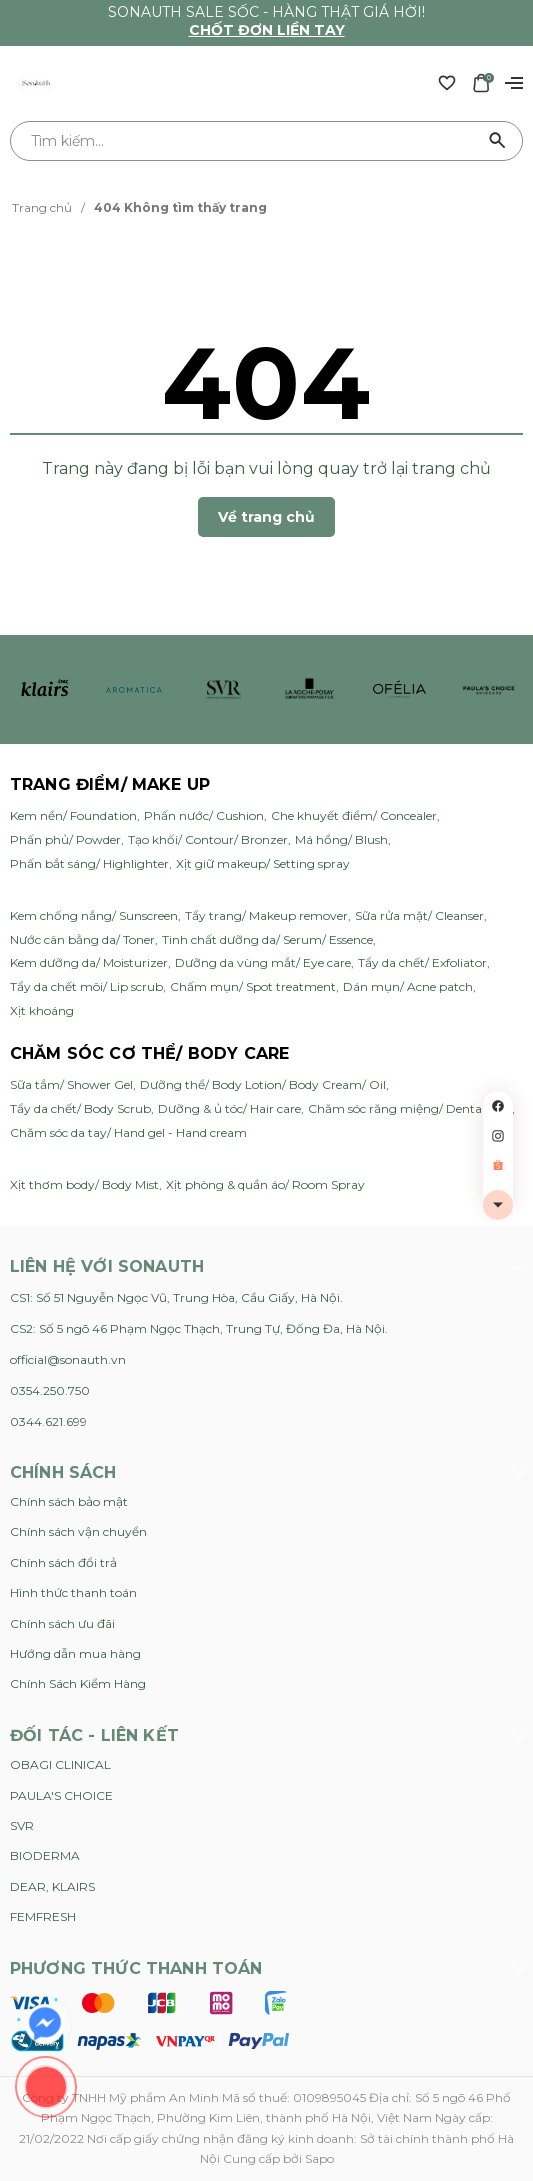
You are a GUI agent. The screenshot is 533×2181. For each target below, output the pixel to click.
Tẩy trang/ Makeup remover (266, 915)
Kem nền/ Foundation (73, 815)
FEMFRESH (43, 1916)
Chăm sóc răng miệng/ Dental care (410, 1108)
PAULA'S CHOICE (61, 1795)
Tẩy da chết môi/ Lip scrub (86, 986)
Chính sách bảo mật (69, 1501)
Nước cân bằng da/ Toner (82, 939)
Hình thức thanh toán (73, 1592)
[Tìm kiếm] (498, 141)
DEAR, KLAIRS (52, 1886)
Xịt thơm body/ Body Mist (84, 1184)
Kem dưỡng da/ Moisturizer (89, 962)
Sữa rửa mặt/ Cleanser (419, 915)
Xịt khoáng (42, 1010)
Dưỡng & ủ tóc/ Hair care (229, 1108)
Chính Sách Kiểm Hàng (78, 1683)
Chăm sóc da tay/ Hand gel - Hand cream (128, 1132)
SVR (22, 1825)
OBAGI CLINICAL (60, 1764)
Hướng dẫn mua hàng (75, 1653)
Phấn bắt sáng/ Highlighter (89, 863)
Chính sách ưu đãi (62, 1623)
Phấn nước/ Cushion (204, 815)
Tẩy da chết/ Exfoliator (422, 962)
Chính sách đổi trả (63, 1562)
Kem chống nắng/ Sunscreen (94, 915)
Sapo (319, 2158)
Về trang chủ (266, 517)
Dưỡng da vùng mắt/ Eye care (263, 962)
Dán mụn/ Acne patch (408, 986)
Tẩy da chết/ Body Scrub (80, 1108)
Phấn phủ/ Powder (65, 839)
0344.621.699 (48, 1421)
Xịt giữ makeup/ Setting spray (263, 863)
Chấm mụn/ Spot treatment (253, 986)
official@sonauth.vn (68, 1359)
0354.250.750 (50, 1390)
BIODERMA (45, 1855)
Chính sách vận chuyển (78, 1531)
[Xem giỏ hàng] (481, 82)
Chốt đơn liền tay (267, 30)
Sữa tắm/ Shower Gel (71, 1084)
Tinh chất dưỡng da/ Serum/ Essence (267, 939)
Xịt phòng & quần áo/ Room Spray (265, 1184)
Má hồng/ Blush (341, 839)
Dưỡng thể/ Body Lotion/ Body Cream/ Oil (263, 1084)
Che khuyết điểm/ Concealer (354, 815)
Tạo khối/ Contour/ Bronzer (208, 839)
